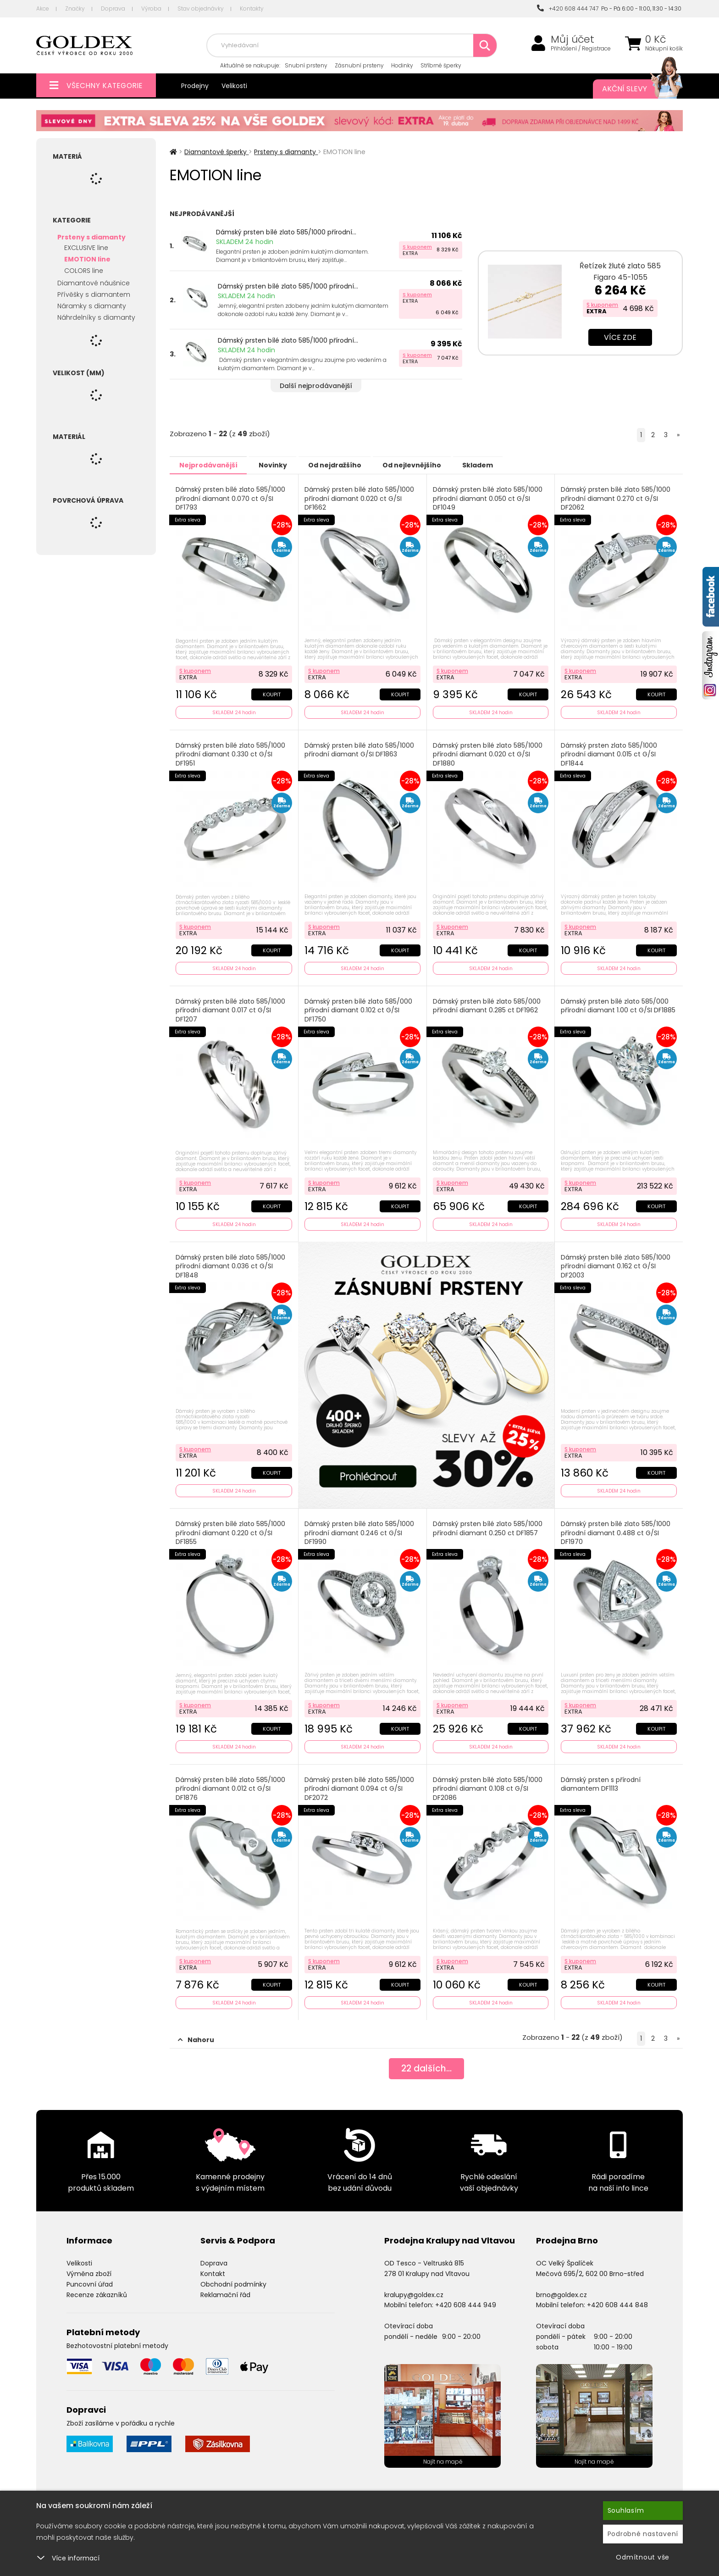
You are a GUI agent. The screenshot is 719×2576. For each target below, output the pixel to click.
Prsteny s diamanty (91, 237)
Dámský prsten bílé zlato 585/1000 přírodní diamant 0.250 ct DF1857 (488, 1525)
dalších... (426, 2064)
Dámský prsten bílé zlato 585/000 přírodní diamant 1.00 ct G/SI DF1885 (618, 1003)
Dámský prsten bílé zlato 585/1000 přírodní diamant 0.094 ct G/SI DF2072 (360, 1784)
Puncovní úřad (89, 2278)
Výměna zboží (88, 2268)
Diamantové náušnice (93, 283)
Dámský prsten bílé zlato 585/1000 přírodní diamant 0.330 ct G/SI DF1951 (231, 753)
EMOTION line (87, 259)
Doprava (113, 8)
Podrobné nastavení (643, 2533)
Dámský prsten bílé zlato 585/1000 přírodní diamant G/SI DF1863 (360, 749)
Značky (75, 8)
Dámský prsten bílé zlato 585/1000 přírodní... (286, 232)
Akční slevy (633, 89)
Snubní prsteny (306, 65)
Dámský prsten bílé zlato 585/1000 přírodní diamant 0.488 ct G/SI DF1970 (616, 1529)
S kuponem (417, 246)
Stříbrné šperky (440, 65)
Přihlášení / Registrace (581, 48)
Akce (42, 8)
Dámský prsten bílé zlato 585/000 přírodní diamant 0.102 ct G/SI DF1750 (359, 1007)
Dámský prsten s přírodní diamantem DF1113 (601, 1780)
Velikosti (234, 85)
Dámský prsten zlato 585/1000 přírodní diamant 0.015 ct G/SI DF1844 (609, 753)
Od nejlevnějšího (429, 464)
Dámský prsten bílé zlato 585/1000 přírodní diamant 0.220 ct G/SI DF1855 (231, 1529)
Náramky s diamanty (91, 306)
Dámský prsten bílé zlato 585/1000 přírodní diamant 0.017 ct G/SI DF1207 (231, 1007)
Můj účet (572, 39)
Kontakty (252, 8)
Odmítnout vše (642, 2557)
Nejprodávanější (211, 464)
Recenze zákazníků (96, 2289)
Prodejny (195, 85)
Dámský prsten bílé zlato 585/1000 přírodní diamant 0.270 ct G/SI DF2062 (616, 498)
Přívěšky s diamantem (93, 294)
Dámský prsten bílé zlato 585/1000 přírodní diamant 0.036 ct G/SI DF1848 (231, 1262)
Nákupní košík (664, 48)
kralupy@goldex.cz (413, 2289)
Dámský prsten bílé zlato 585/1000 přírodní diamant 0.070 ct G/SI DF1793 (231, 498)
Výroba (151, 8)
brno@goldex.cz (561, 2289)
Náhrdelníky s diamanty (96, 317)
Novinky (280, 464)
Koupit (271, 693)
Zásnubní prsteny (359, 65)
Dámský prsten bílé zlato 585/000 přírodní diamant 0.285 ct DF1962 (487, 1003)
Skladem (500, 464)
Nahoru (196, 2034)
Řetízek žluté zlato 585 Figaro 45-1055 (620, 272)
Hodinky (402, 65)
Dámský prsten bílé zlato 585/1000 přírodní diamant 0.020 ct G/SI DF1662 (360, 498)
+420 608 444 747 (567, 8)
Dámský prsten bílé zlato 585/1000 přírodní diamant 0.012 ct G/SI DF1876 (231, 1784)
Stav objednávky (200, 8)
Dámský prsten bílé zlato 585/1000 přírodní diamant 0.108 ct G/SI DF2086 (488, 1784)
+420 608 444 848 (617, 2299)
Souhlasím (626, 2510)
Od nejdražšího (347, 464)
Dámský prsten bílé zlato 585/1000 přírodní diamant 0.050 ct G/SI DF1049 (488, 498)
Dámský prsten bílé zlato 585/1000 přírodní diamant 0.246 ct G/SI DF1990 (360, 1529)
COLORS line (83, 270)
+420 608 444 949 (465, 2299)
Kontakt (212, 2268)
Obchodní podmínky (233, 2278)
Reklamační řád (225, 2289)
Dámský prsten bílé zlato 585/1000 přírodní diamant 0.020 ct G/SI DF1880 (488, 753)
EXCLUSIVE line (86, 247)
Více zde (620, 337)
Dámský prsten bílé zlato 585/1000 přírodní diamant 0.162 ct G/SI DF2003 (616, 1262)
